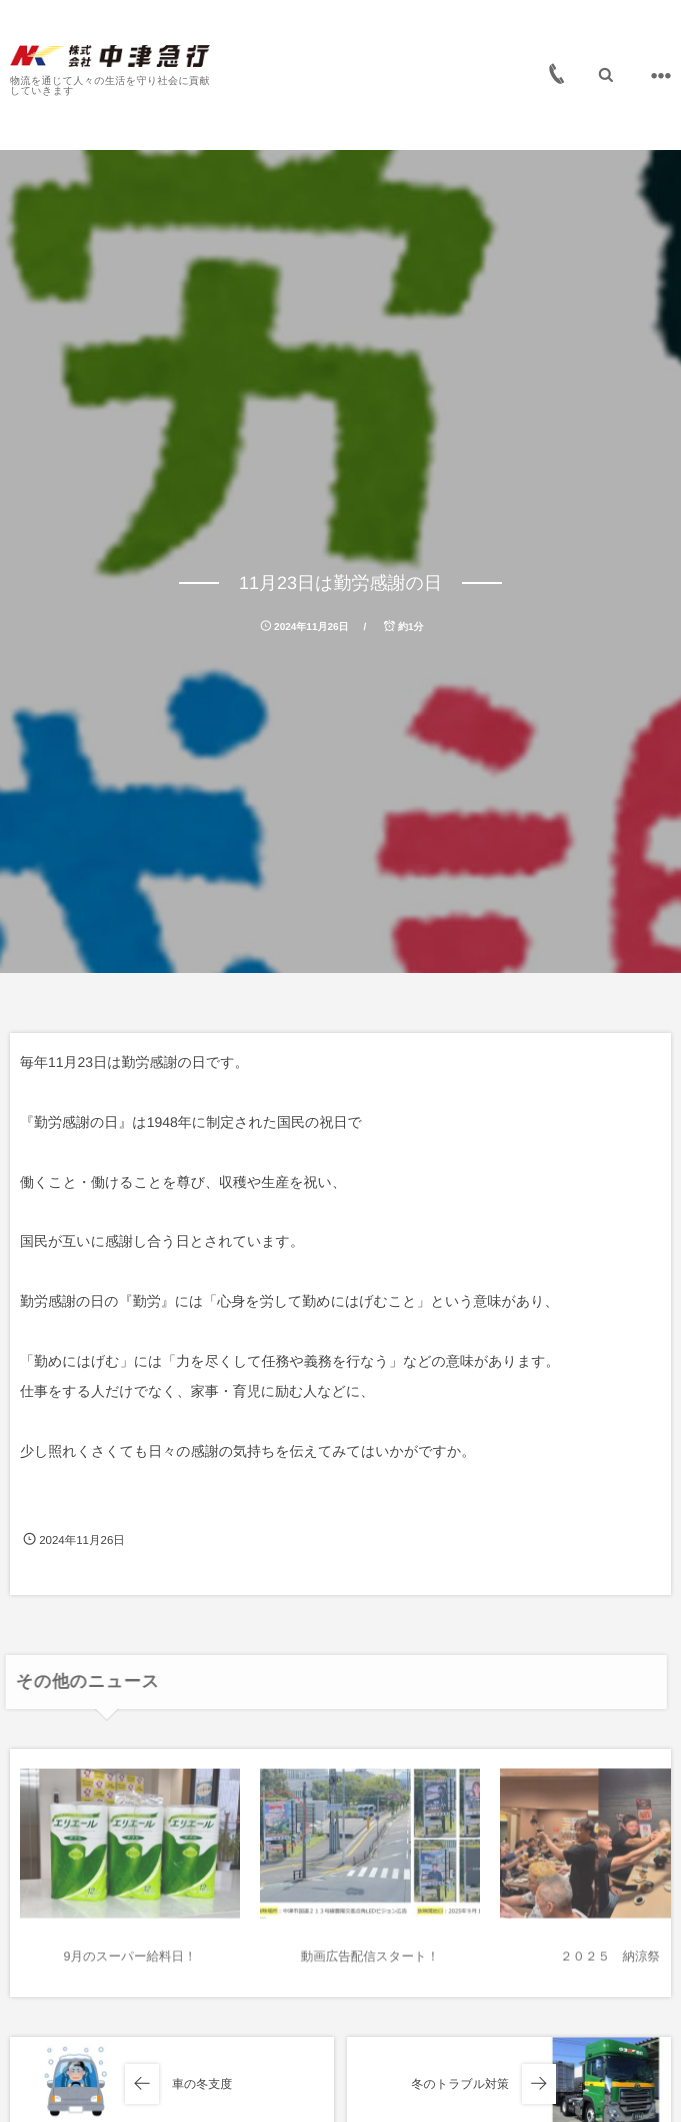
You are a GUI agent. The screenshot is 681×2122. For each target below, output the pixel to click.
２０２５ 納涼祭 (610, 1963)
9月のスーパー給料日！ (130, 1963)
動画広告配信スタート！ (370, 1963)
